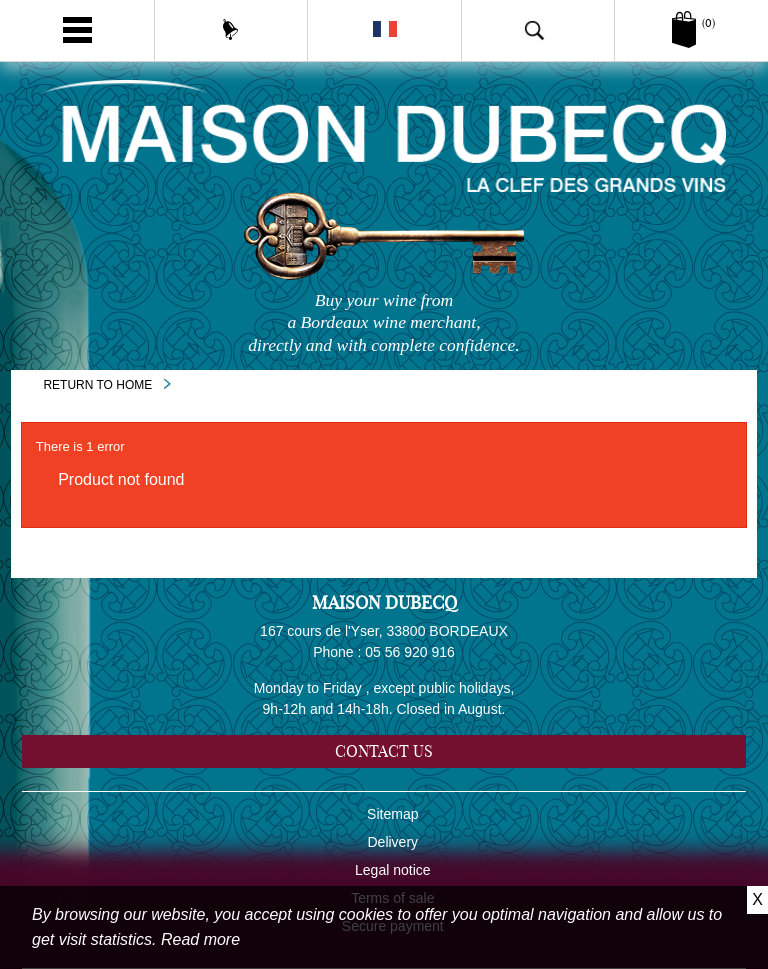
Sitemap (392, 814)
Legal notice (393, 870)
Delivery (393, 842)
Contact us (384, 751)
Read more (200, 939)
